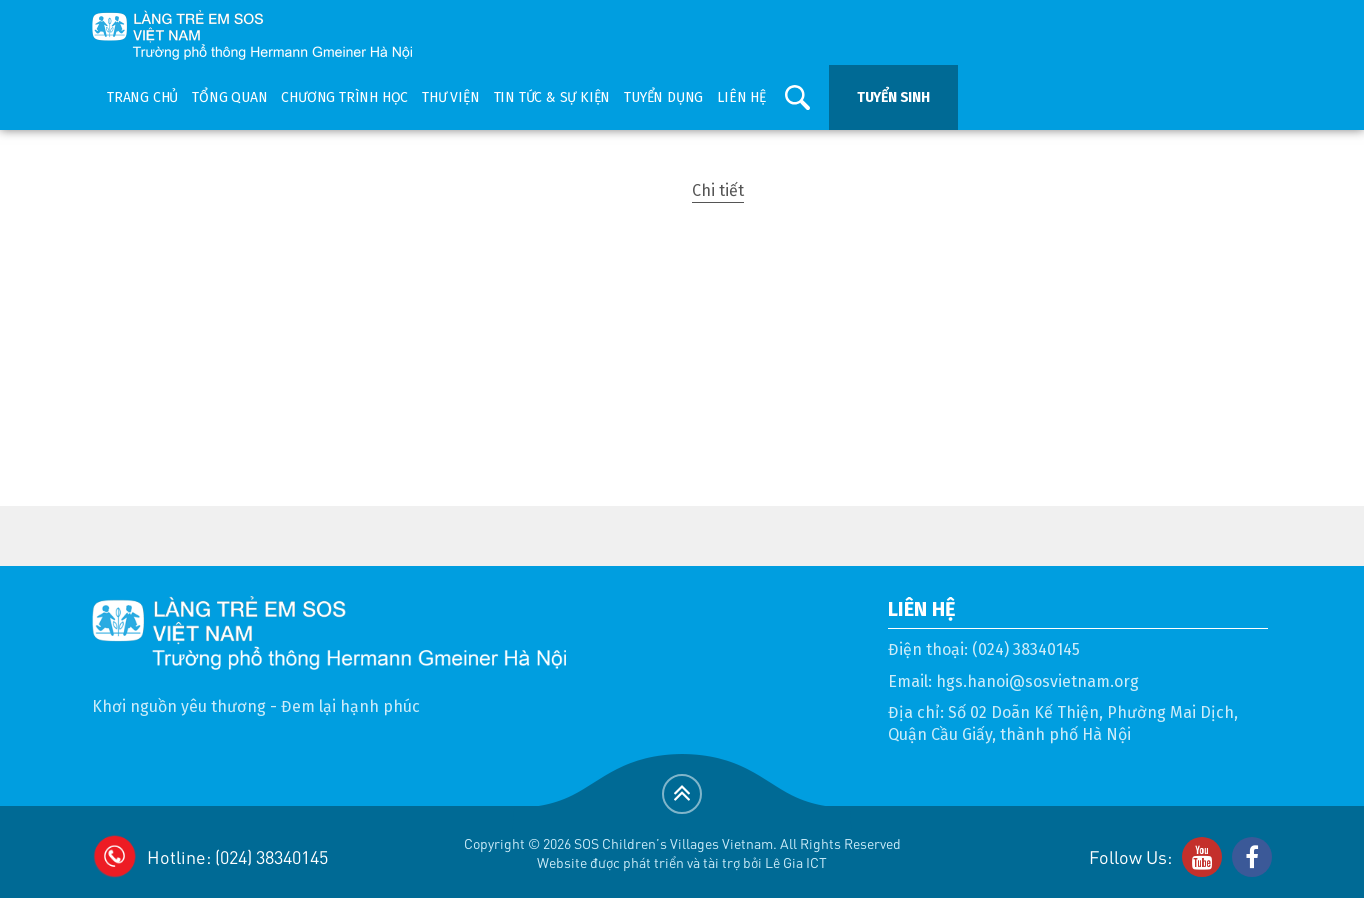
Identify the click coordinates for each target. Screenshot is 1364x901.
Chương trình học (344, 97)
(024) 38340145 (1026, 649)
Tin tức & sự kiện (552, 97)
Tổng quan (229, 97)
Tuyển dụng (663, 97)
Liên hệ (741, 97)
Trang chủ (142, 97)
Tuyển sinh (893, 97)
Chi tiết (718, 190)
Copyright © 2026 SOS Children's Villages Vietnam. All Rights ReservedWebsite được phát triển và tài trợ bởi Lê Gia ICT (682, 852)
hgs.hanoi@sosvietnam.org (1037, 681)
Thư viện (450, 97)
